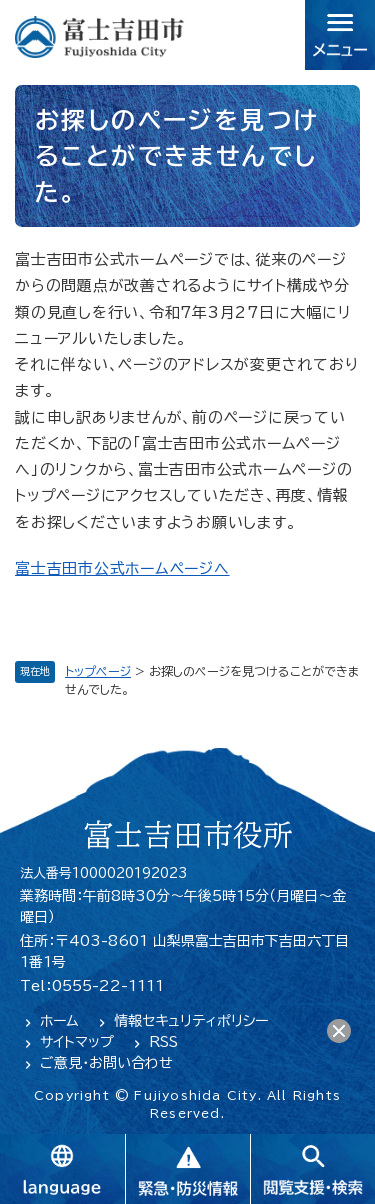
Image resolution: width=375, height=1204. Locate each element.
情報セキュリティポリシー (191, 1021)
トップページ (98, 671)
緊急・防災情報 (187, 1169)
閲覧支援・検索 (312, 1169)
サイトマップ (77, 1042)
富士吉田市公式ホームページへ (122, 568)
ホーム (59, 1021)
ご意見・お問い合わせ (106, 1063)
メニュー (340, 35)
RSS (163, 1042)
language (62, 1169)
